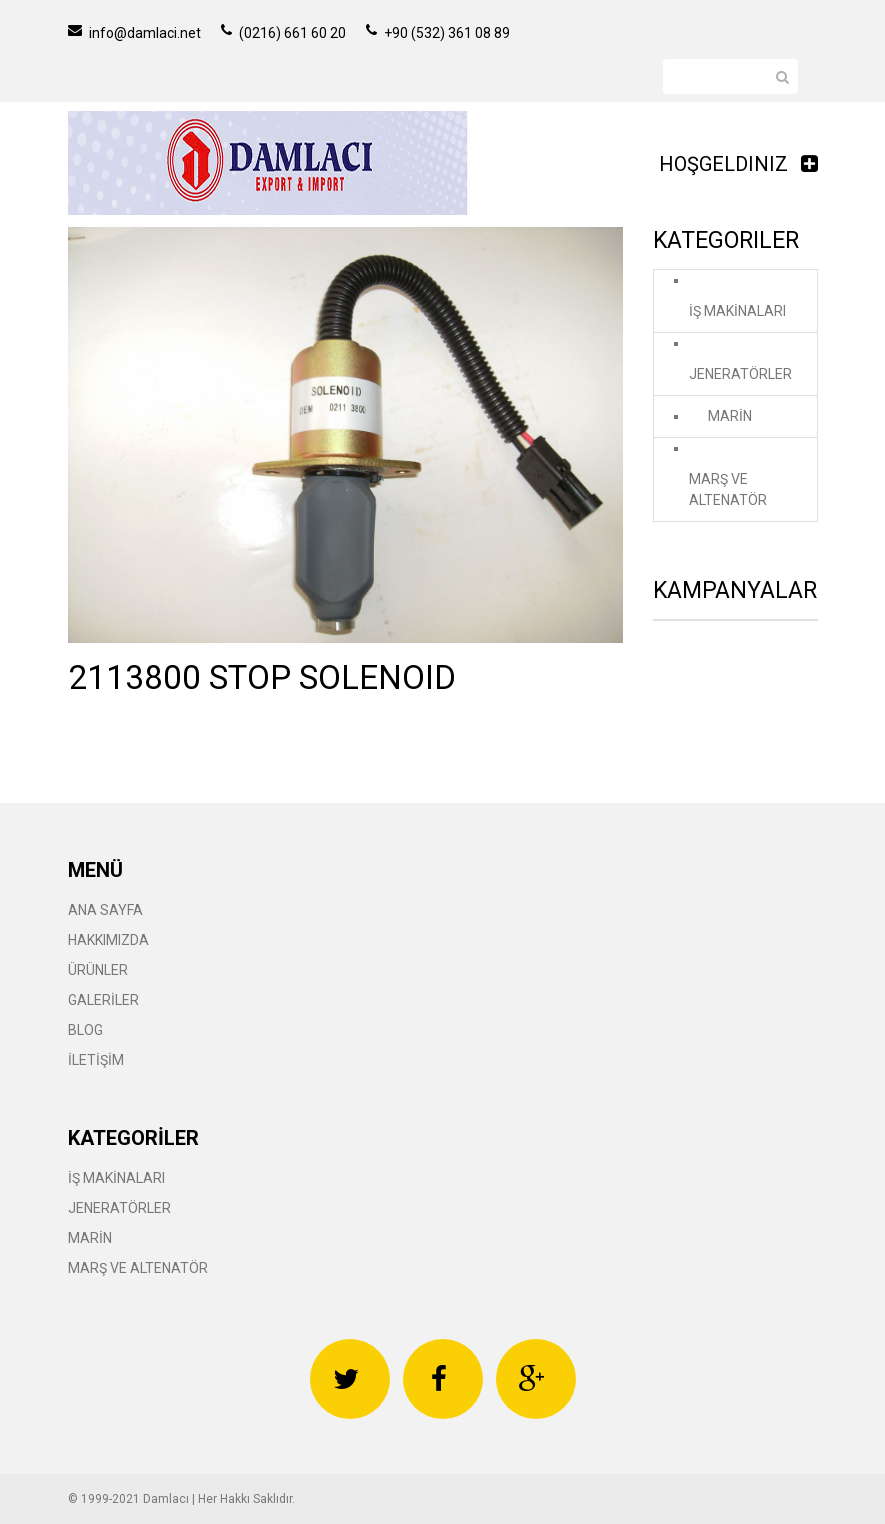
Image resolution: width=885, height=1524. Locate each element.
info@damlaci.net (134, 33)
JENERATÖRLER (740, 374)
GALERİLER (103, 1000)
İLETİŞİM (96, 1060)
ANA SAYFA (105, 910)
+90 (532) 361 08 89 (438, 33)
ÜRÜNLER (98, 970)
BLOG (85, 1030)
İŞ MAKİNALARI (737, 311)
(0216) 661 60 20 (283, 33)
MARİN (730, 416)
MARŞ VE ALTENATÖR (728, 489)
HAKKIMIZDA (108, 940)
